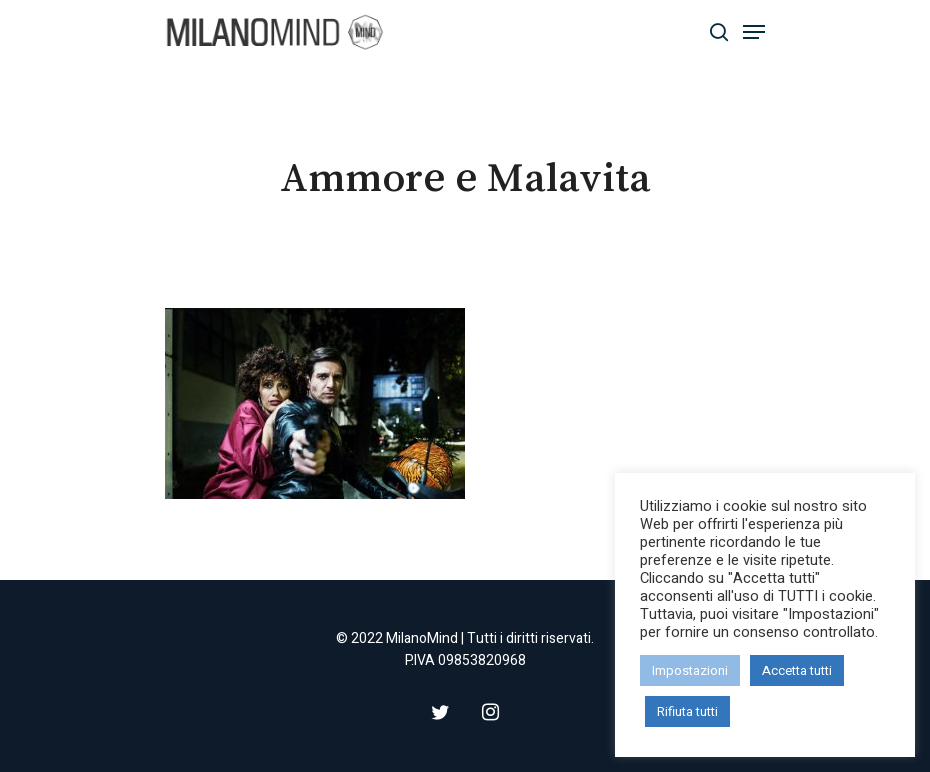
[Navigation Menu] (754, 32)
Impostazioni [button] (690, 670)
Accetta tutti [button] (797, 670)
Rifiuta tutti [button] (687, 711)
